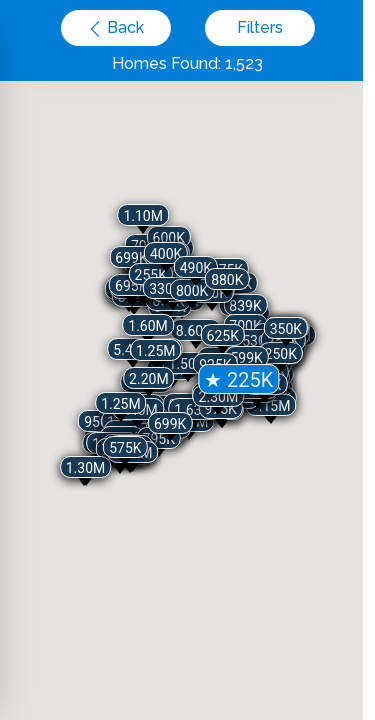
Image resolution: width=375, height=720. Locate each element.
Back (123, 27)
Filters (260, 27)
